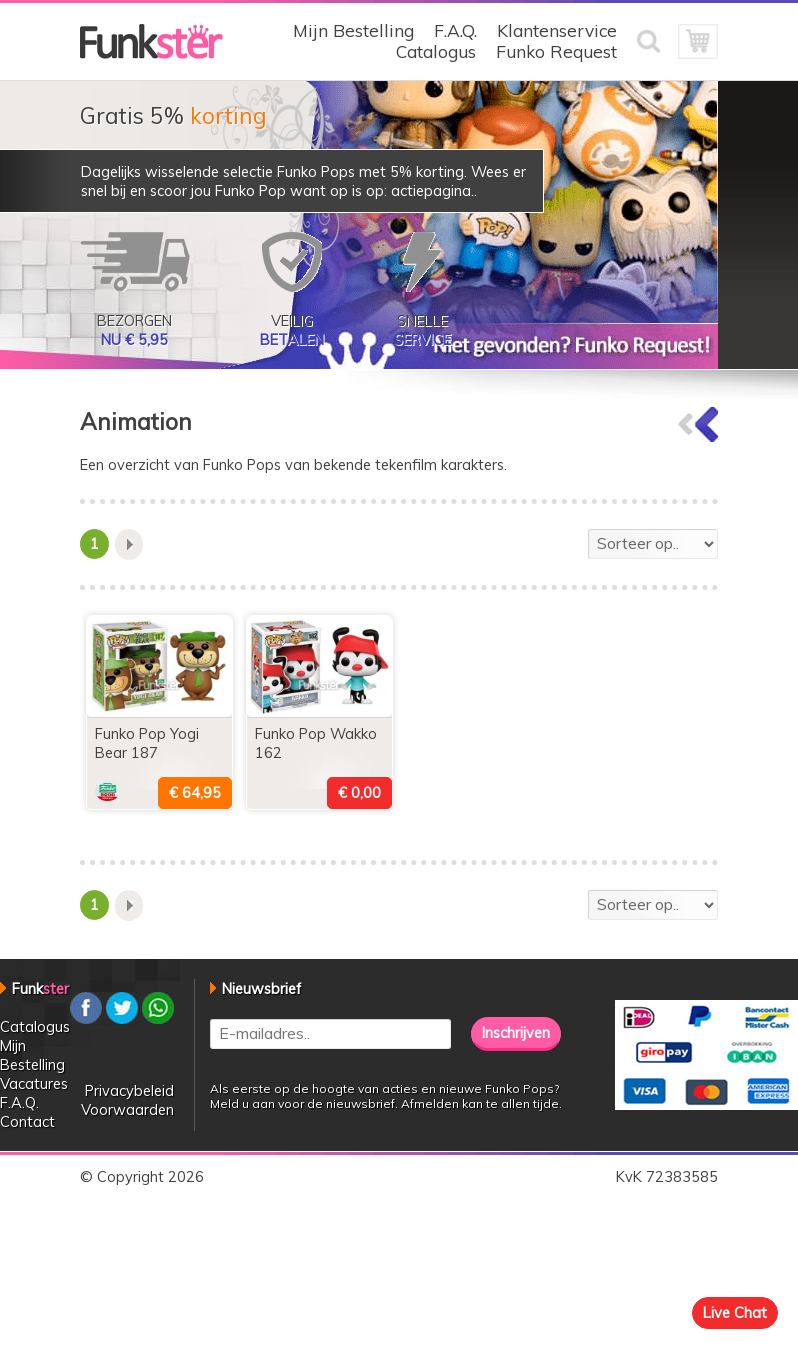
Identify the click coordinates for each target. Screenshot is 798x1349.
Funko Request (556, 51)
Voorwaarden (127, 1109)
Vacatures (34, 1083)
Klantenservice (557, 30)
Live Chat (735, 1312)
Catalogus (436, 51)
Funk (40, 988)
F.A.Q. (455, 30)
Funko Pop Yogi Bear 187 (147, 743)
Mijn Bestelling (353, 30)
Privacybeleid (129, 1090)
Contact (27, 1121)
